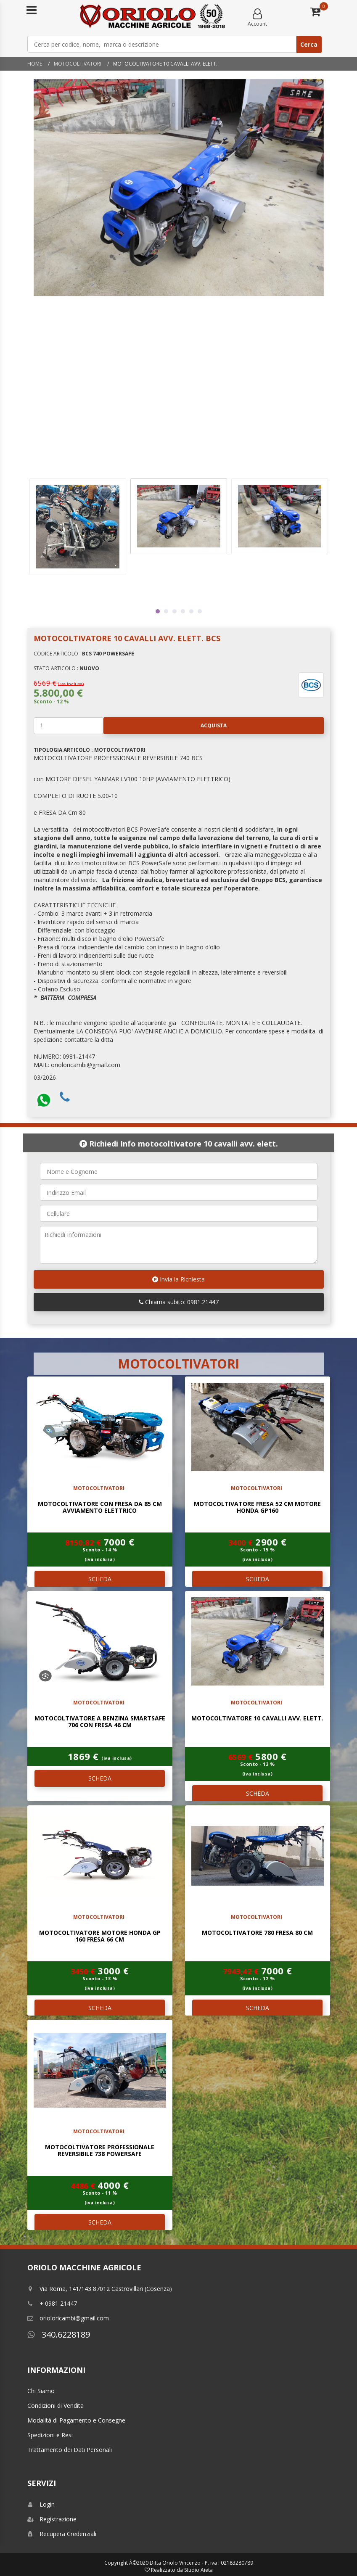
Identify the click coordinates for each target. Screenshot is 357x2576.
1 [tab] (158, 611)
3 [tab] (174, 611)
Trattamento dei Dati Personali (69, 2450)
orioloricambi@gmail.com (68, 2318)
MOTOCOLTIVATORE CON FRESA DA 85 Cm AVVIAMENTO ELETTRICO (100, 1507)
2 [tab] (166, 611)
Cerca (308, 44)
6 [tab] (200, 611)
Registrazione (52, 2519)
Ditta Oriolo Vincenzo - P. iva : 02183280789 (201, 2562)
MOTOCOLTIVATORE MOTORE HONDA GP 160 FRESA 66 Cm (100, 1936)
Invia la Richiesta (178, 1279)
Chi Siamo (41, 2391)
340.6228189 (58, 2334)
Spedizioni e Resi (50, 2435)
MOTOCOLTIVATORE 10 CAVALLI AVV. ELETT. (257, 1718)
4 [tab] (183, 611)
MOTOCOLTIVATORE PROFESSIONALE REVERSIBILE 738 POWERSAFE (99, 2150)
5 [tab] (191, 611)
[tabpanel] (178, 516)
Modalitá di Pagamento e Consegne (76, 2420)
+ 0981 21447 (52, 2303)
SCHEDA (99, 1579)
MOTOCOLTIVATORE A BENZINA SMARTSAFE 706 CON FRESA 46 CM (99, 1721)
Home (34, 63)
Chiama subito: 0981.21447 (179, 1302)
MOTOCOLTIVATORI (77, 63)
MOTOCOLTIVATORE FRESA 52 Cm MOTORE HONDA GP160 (257, 1507)
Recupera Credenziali (61, 2534)
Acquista (165, 725)
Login (41, 2504)
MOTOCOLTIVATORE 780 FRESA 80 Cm (257, 1933)
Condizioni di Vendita (55, 2406)
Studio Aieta (198, 2569)
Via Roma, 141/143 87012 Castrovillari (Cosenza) (99, 2289)
